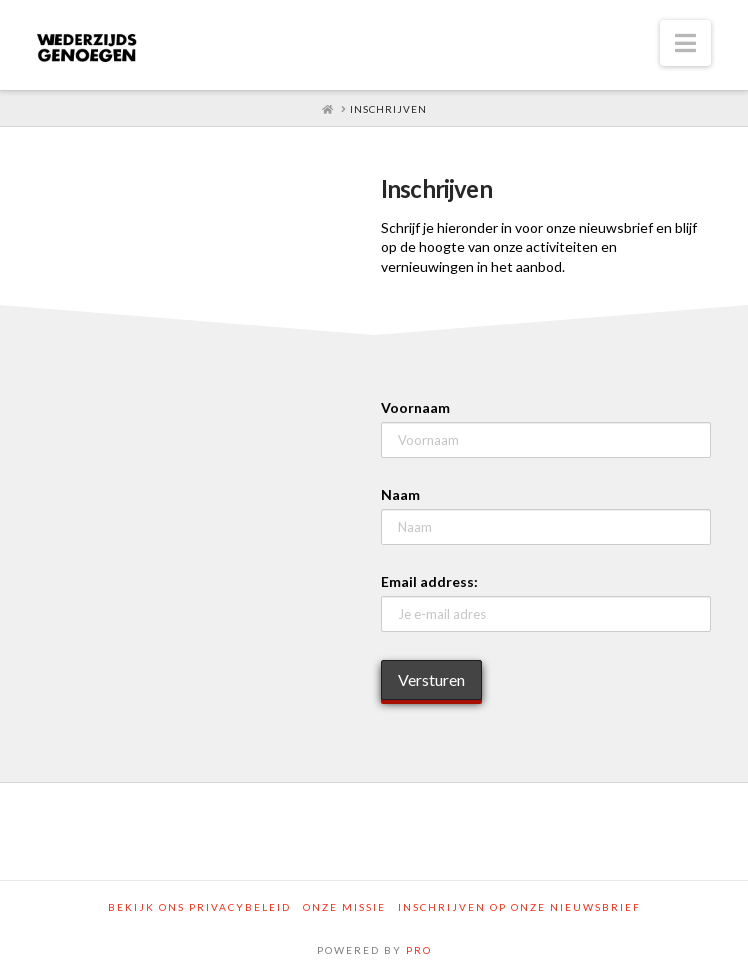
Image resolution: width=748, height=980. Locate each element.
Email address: (429, 581)
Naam (400, 494)
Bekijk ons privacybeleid (199, 907)
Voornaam (415, 407)
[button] (685, 43)
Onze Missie (344, 907)
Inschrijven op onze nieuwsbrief (519, 907)
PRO (419, 950)
